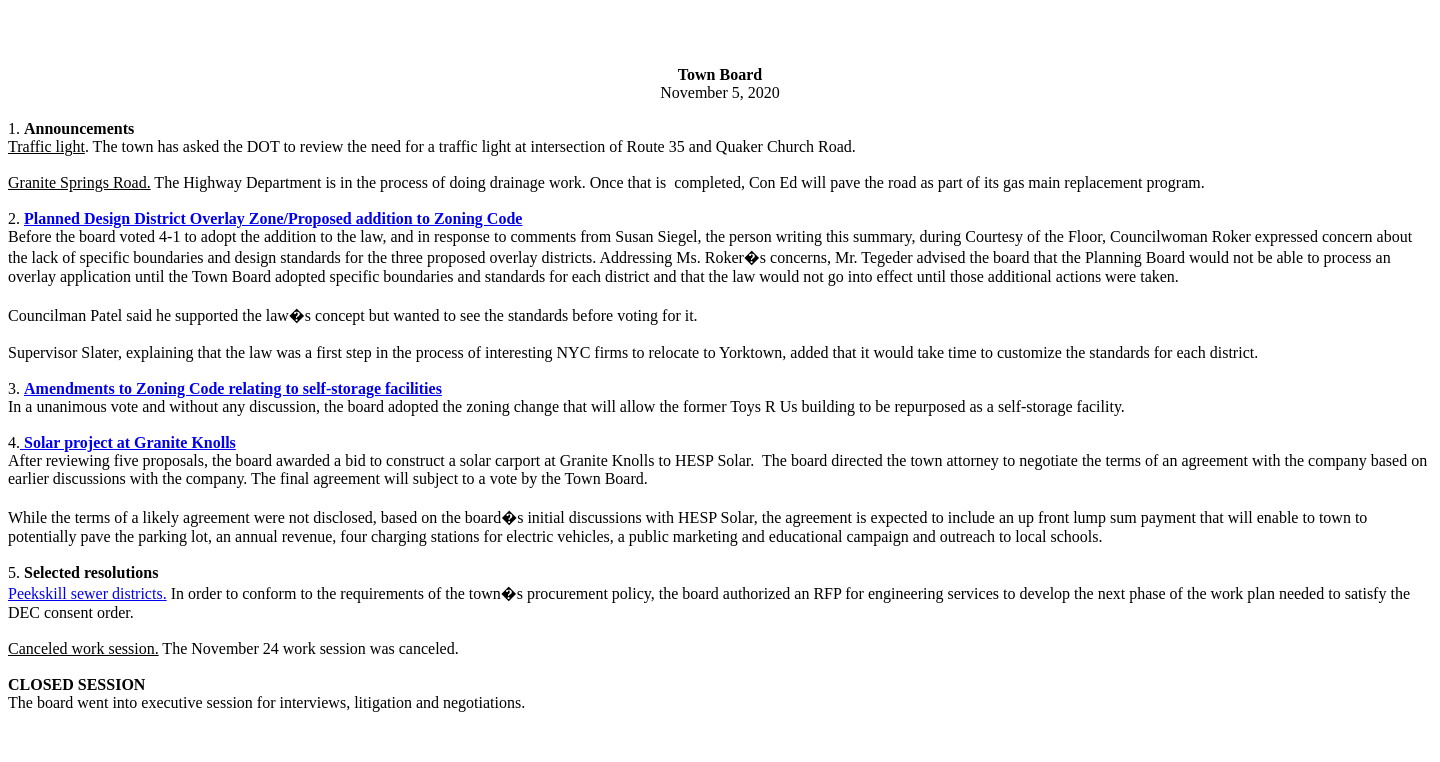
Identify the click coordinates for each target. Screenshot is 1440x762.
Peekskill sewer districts (85, 593)
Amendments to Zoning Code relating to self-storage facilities (233, 388)
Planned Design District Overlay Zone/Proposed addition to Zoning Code (273, 218)
